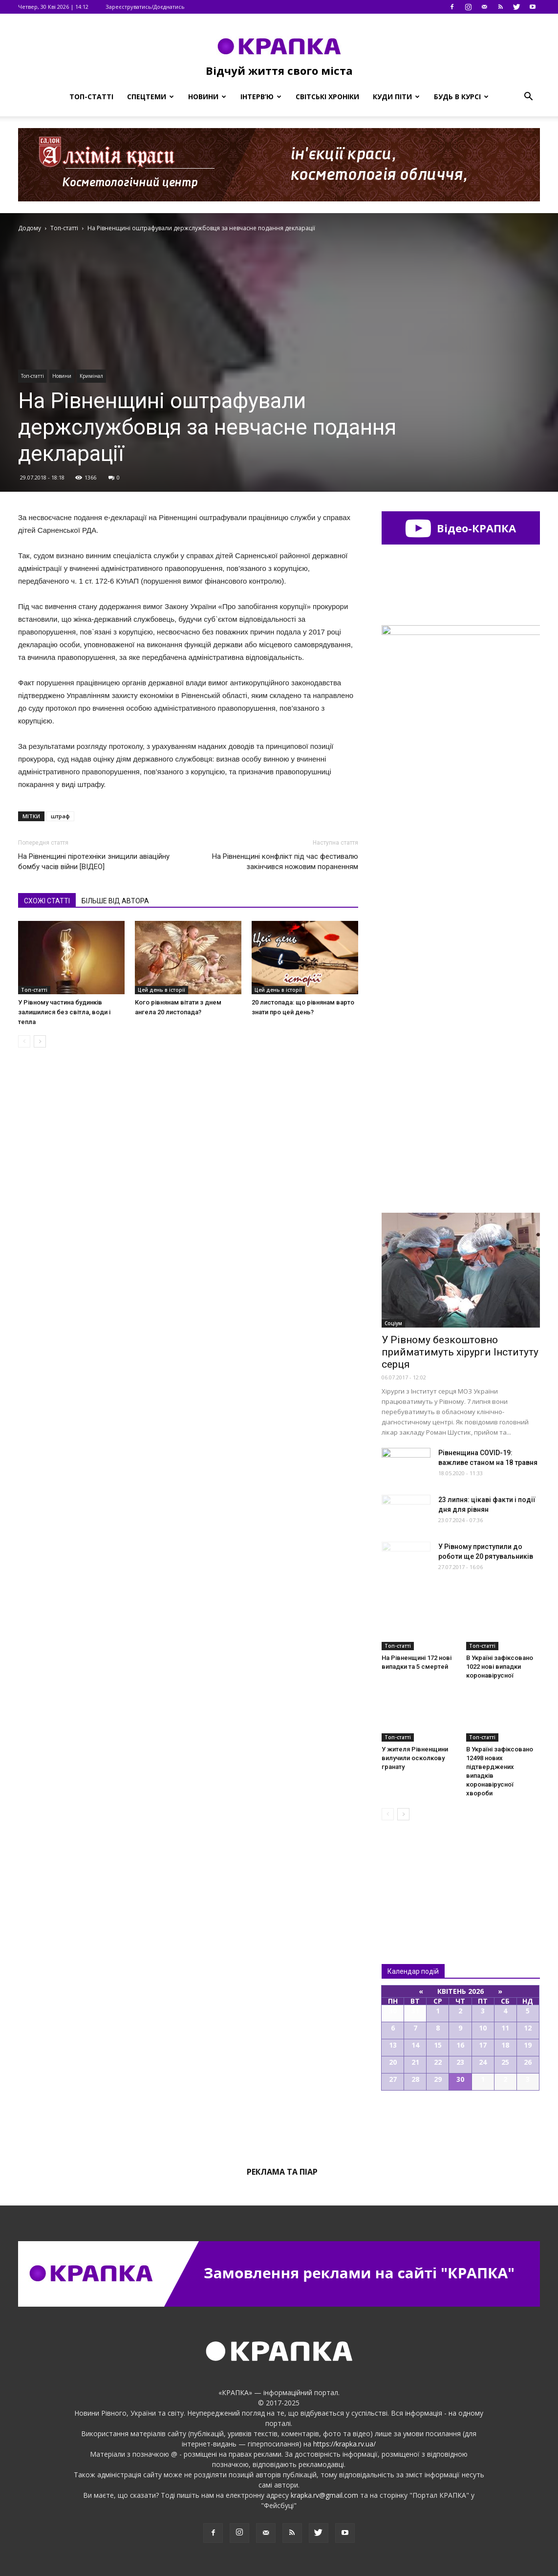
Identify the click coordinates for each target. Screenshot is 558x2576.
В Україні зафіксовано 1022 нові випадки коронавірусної (499, 1666)
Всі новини (413, 1876)
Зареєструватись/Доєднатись (145, 6)
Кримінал (91, 375)
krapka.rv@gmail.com (324, 2495)
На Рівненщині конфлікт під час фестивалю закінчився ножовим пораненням (285, 861)
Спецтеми (150, 96)
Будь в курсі (461, 96)
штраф (60, 816)
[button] (528, 97)
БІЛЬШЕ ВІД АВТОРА (115, 901)
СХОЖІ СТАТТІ (47, 901)
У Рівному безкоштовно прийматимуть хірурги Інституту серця (460, 1352)
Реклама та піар (282, 2171)
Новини (207, 96)
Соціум (393, 1323)
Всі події (460, 2123)
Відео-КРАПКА (460, 528)
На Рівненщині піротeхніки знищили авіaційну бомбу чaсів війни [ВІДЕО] (94, 861)
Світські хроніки (327, 96)
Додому (29, 228)
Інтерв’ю (260, 96)
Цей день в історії (161, 989)
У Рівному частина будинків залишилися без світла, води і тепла (64, 1012)
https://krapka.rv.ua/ (344, 2443)
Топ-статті (91, 96)
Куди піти (396, 96)
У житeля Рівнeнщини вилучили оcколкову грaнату (415, 1758)
